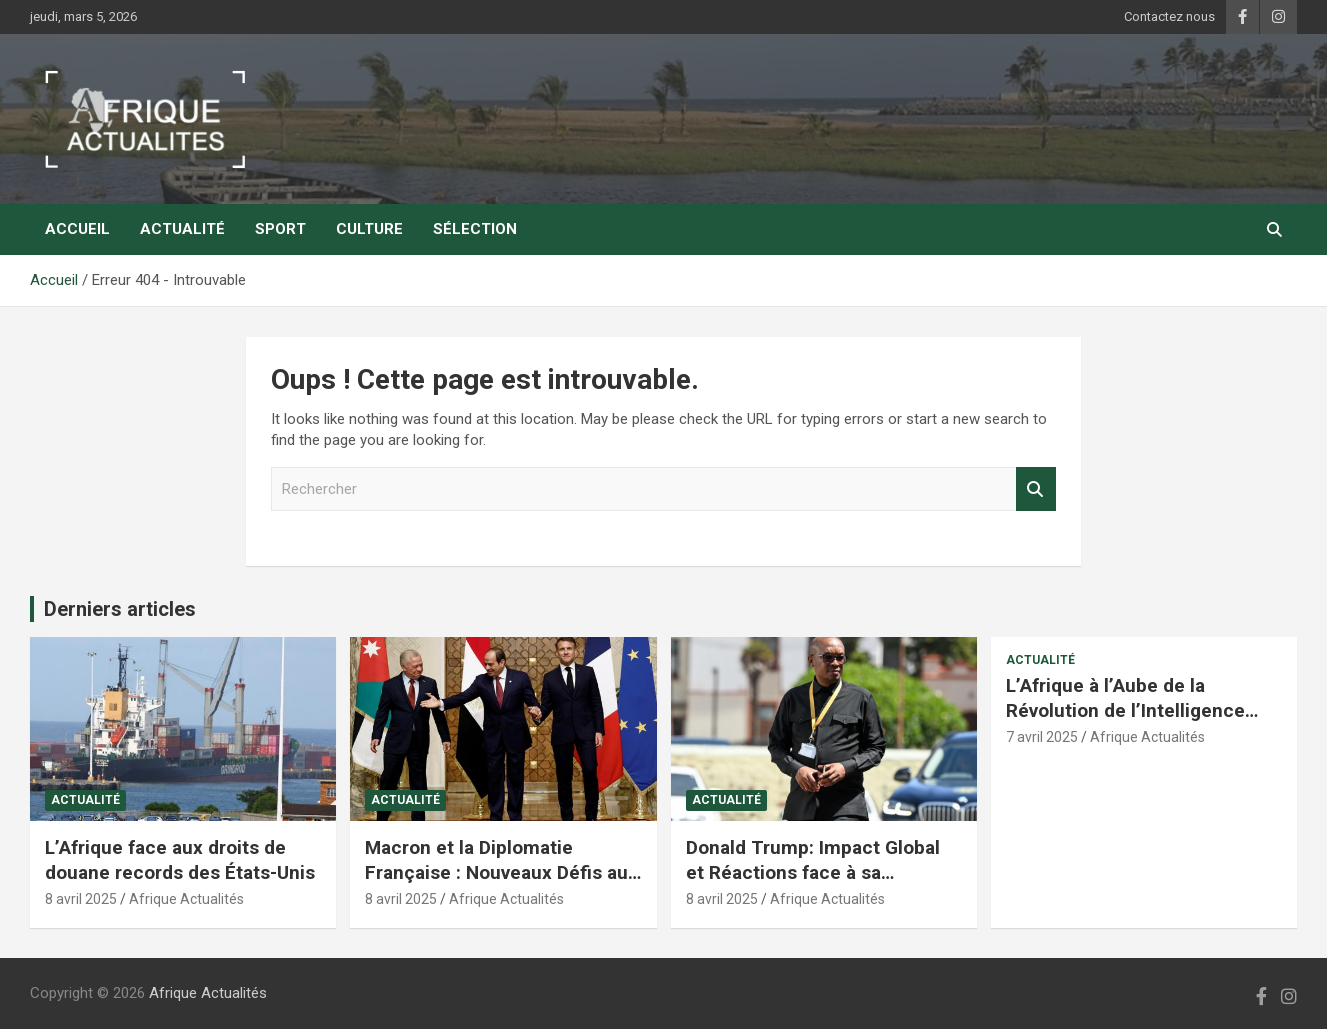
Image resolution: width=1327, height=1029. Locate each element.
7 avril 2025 (1042, 737)
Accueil (77, 229)
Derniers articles (120, 609)
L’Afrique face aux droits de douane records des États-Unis (180, 860)
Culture (369, 229)
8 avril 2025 (81, 899)
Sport (280, 229)
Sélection (475, 229)
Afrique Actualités (186, 899)
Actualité (182, 229)
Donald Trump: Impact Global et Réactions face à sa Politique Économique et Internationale (813, 884)
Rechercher (1036, 489)
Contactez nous (1169, 16)
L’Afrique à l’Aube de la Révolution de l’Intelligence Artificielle (1125, 710)
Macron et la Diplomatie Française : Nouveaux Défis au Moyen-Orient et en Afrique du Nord (498, 884)
